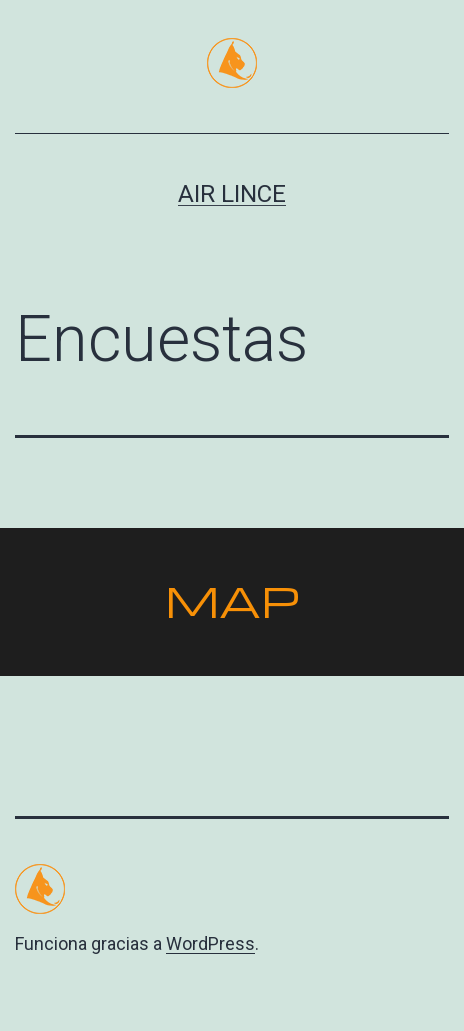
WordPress (210, 943)
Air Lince (232, 194)
